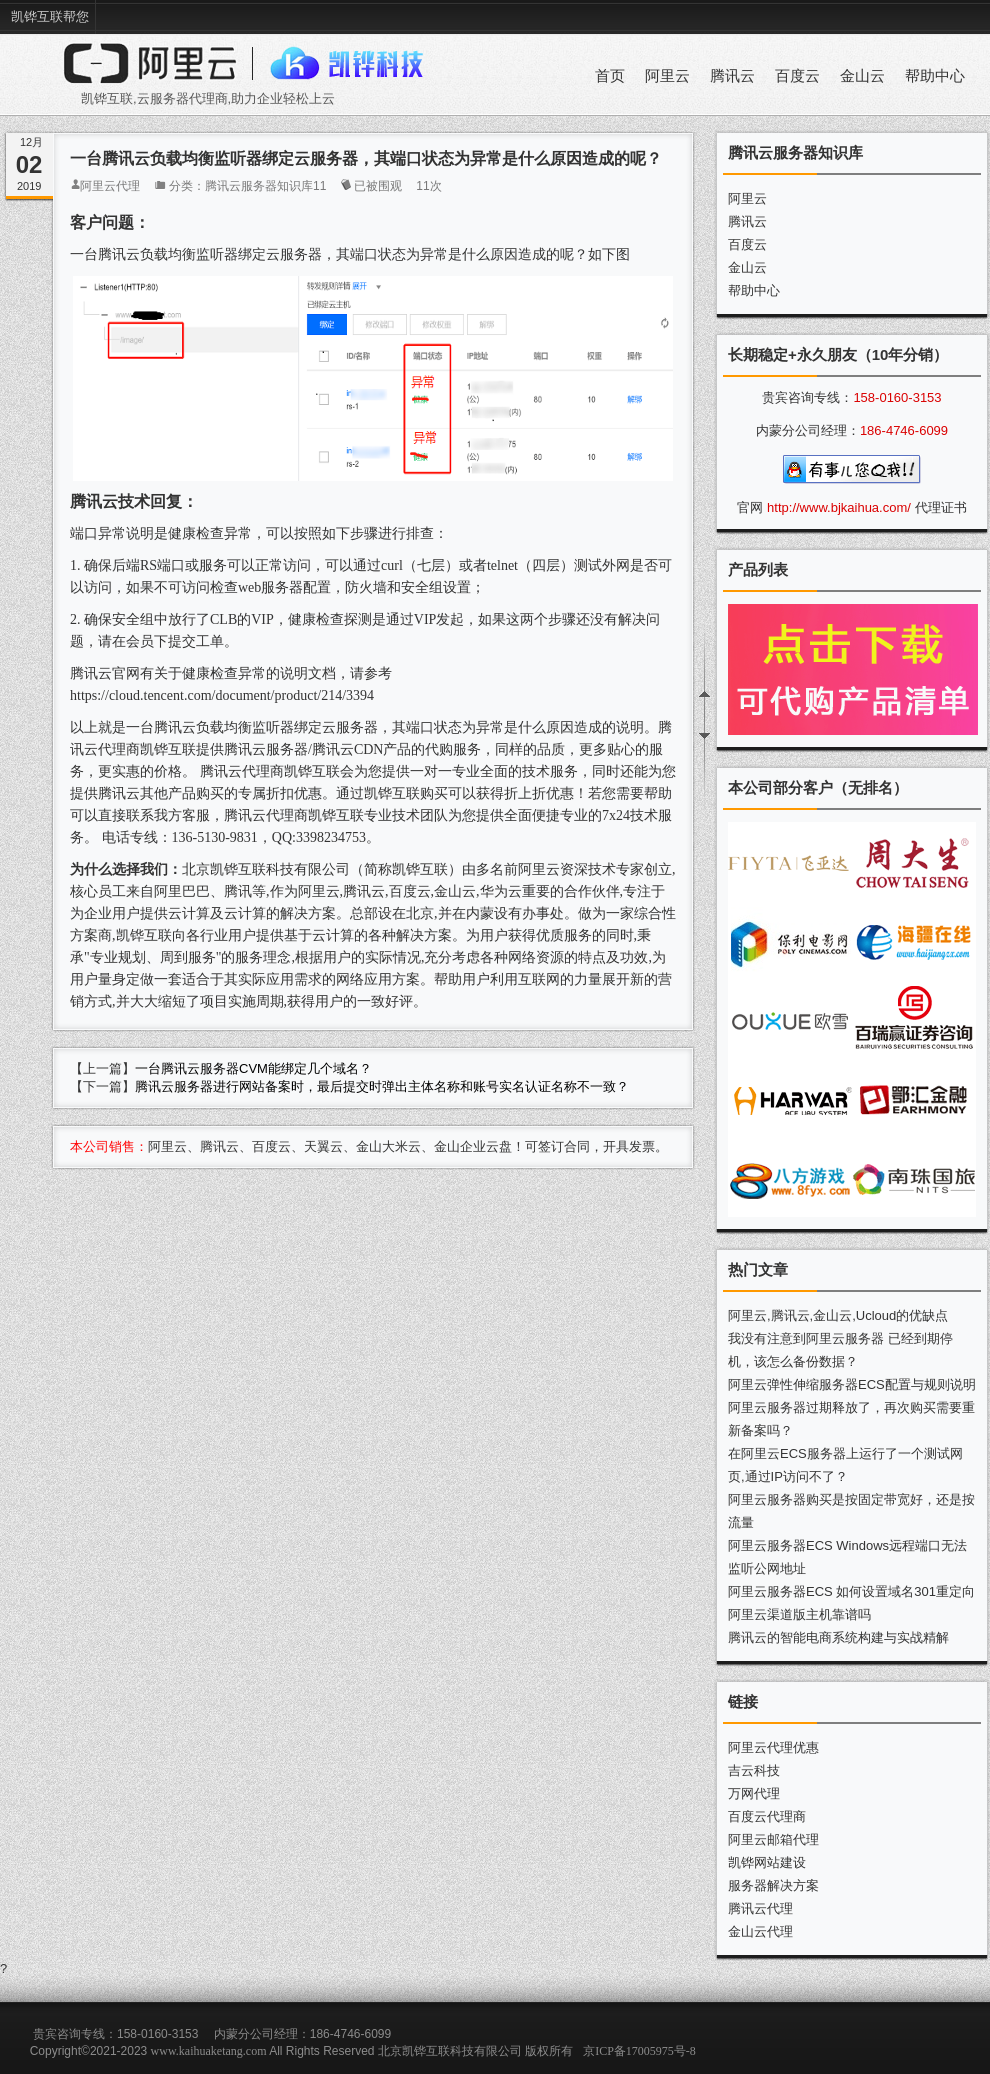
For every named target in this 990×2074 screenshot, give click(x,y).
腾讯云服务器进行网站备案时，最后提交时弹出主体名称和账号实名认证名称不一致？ (382, 1086)
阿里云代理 (110, 186)
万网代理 (754, 1793)
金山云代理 (760, 1931)
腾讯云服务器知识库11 (265, 186)
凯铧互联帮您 (50, 16)
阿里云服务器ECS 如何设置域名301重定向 (851, 1591)
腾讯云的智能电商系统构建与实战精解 (838, 1637)
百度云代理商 (767, 1816)
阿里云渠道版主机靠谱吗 (799, 1614)
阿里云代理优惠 (773, 1747)
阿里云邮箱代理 (773, 1839)
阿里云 (667, 76)
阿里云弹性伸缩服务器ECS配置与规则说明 (852, 1384)
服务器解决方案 (773, 1885)
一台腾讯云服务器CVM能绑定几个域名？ (253, 1068)
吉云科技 (754, 1770)
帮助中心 (935, 76)
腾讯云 (732, 76)
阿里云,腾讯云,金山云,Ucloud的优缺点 (838, 1315)
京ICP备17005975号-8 (639, 2051)
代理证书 (941, 507)
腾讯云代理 (760, 1908)
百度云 (797, 76)
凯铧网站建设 (767, 1862)
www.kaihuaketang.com (209, 2051)
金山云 (862, 76)
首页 (610, 76)
